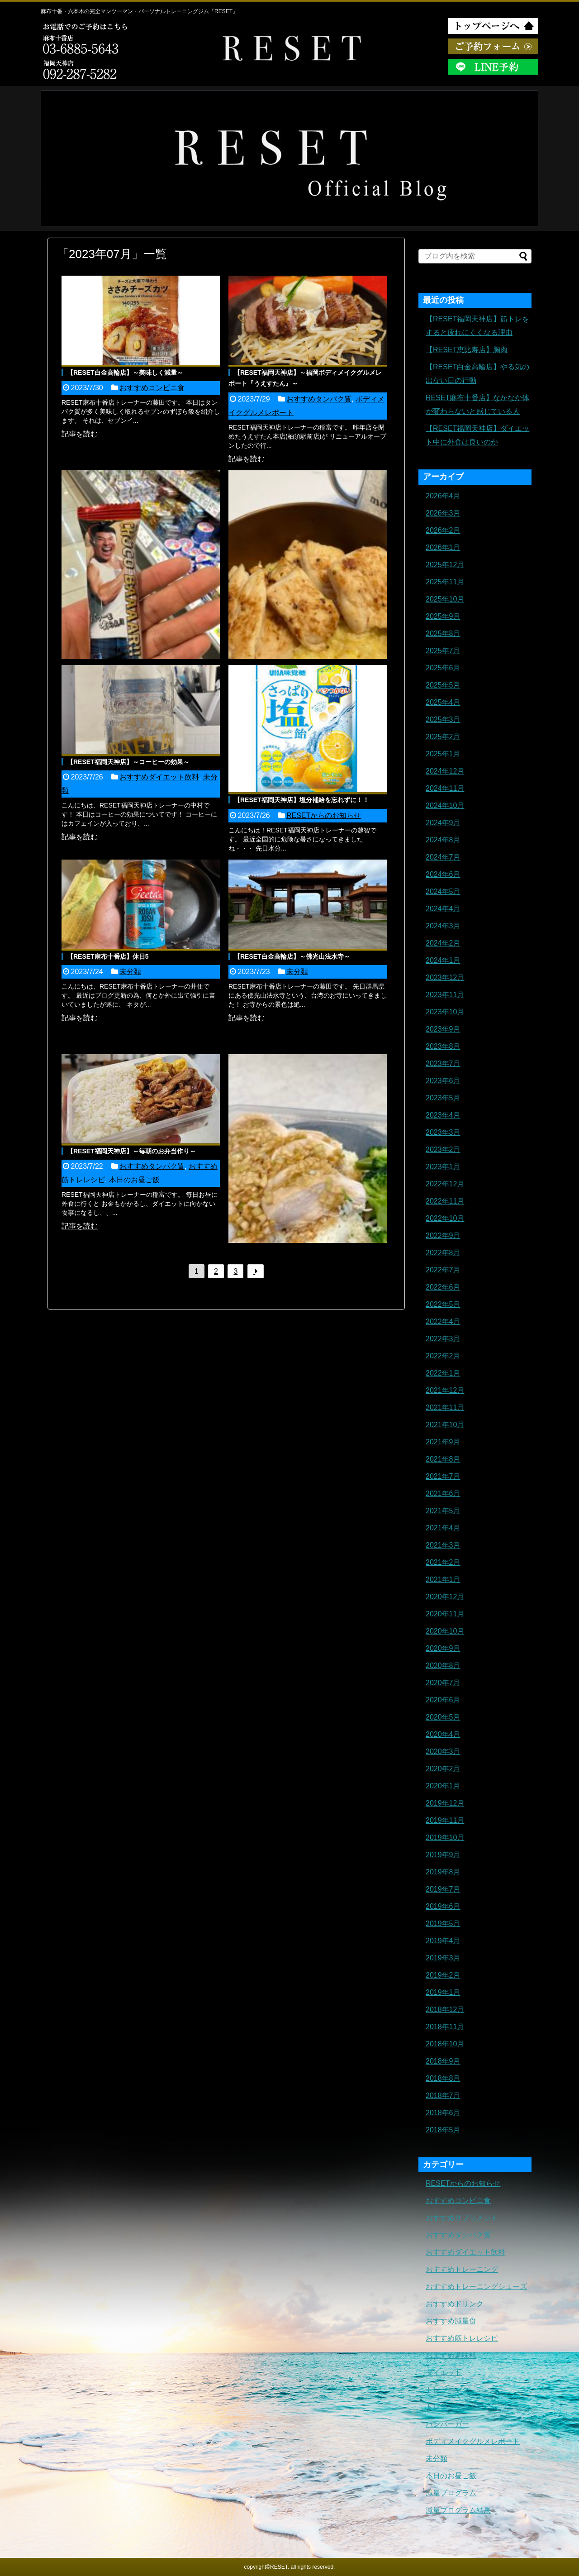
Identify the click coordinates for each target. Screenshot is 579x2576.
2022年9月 (443, 1235)
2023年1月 (443, 1167)
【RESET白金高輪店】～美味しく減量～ (125, 372)
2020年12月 (445, 1597)
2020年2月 (443, 1769)
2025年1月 (443, 754)
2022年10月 (445, 1218)
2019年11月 (445, 1820)
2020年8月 (443, 1665)
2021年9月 (443, 1442)
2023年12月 (445, 977)
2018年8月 (443, 2078)
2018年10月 (445, 2044)
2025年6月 (443, 668)
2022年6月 (443, 1287)
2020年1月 (443, 1786)
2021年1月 (443, 1579)
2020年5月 (443, 1717)
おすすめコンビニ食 (152, 388)
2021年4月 (443, 1528)
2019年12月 (445, 1803)
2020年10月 (445, 1631)
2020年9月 (443, 1648)
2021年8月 (443, 1459)
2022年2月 (443, 1356)
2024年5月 (443, 891)
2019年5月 (443, 1923)
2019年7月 (443, 1889)
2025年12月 (445, 565)
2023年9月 (443, 1029)
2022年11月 (445, 1201)
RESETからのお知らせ (323, 815)
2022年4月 (443, 1321)
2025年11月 (445, 582)
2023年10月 (445, 1012)
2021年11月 (445, 1407)
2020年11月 (445, 1614)
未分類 (130, 971)
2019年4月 (443, 1941)
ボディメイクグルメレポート (473, 2441)
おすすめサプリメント (462, 2218)
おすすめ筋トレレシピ (462, 2338)
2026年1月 (443, 547)
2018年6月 (443, 2113)
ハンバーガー (447, 2424)
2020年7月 (443, 1683)
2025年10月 (445, 599)
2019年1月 (443, 1992)
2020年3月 (443, 1751)
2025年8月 (443, 633)
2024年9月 (443, 823)
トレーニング (447, 2390)
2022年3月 (443, 1339)
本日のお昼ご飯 (134, 1180)
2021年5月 (443, 1511)
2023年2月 (443, 1149)
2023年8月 (443, 1046)
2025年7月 (443, 651)
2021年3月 (443, 1545)
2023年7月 (443, 1063)
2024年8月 (443, 840)
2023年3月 (443, 1132)
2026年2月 (443, 530)
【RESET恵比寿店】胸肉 (467, 350)
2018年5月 (443, 2130)
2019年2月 (443, 1975)
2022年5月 (443, 1304)
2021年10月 (445, 1425)
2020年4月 (443, 1734)
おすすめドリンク (455, 2304)
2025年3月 (443, 719)
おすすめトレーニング (462, 2269)
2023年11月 (445, 995)
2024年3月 (443, 926)
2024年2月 (443, 943)
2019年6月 (443, 1906)
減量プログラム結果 (458, 2510)
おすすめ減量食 (451, 2321)
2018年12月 (445, 2009)
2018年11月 (445, 2027)
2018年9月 (443, 2061)
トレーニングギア (455, 2407)
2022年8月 (443, 1253)
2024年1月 (443, 960)
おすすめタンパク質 (318, 399)
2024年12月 (445, 771)
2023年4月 (443, 1115)
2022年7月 (443, 1270)
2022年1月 (443, 1373)
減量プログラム (451, 2493)
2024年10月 (445, 805)
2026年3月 (443, 513)
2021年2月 (443, 1562)
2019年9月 (443, 1855)
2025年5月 (443, 685)
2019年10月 (445, 1837)
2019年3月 (443, 1958)
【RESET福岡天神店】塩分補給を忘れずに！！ (301, 799)
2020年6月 (443, 1700)
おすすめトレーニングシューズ (476, 2286)
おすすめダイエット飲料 (159, 777)
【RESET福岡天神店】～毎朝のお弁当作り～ (131, 1151)
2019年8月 (443, 1872)
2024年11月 (445, 788)
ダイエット (444, 2372)
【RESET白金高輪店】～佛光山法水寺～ (292, 956)
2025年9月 (443, 616)
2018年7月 (443, 2095)
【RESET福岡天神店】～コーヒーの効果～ (128, 761)
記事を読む (80, 434)
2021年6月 (443, 1493)
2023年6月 (443, 1081)
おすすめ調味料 (451, 2355)
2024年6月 (443, 874)
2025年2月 (443, 737)
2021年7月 (443, 1476)
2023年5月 (443, 1098)
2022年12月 (445, 1184)
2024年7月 (443, 857)
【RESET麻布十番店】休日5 (107, 956)
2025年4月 (443, 702)
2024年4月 (443, 909)
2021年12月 (445, 1390)
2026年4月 (443, 496)
